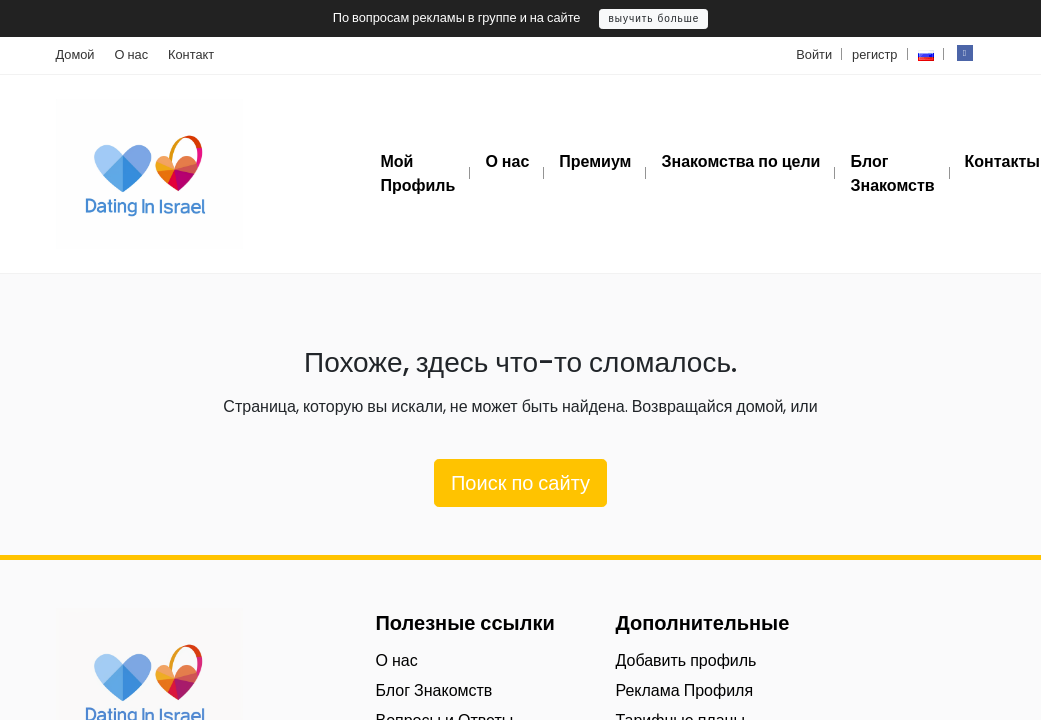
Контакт (191, 54)
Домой (75, 54)
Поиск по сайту (520, 483)
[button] (926, 54)
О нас (132, 54)
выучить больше (653, 18)
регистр (874, 54)
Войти (814, 54)
